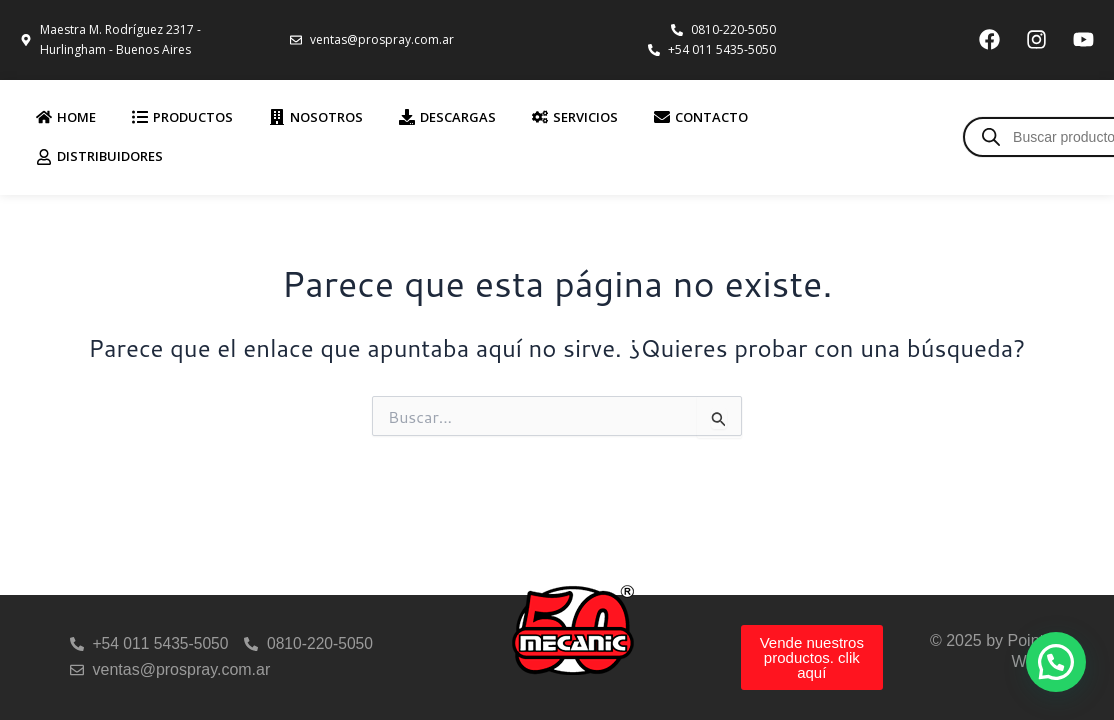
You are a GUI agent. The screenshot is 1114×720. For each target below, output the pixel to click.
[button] (1056, 662)
